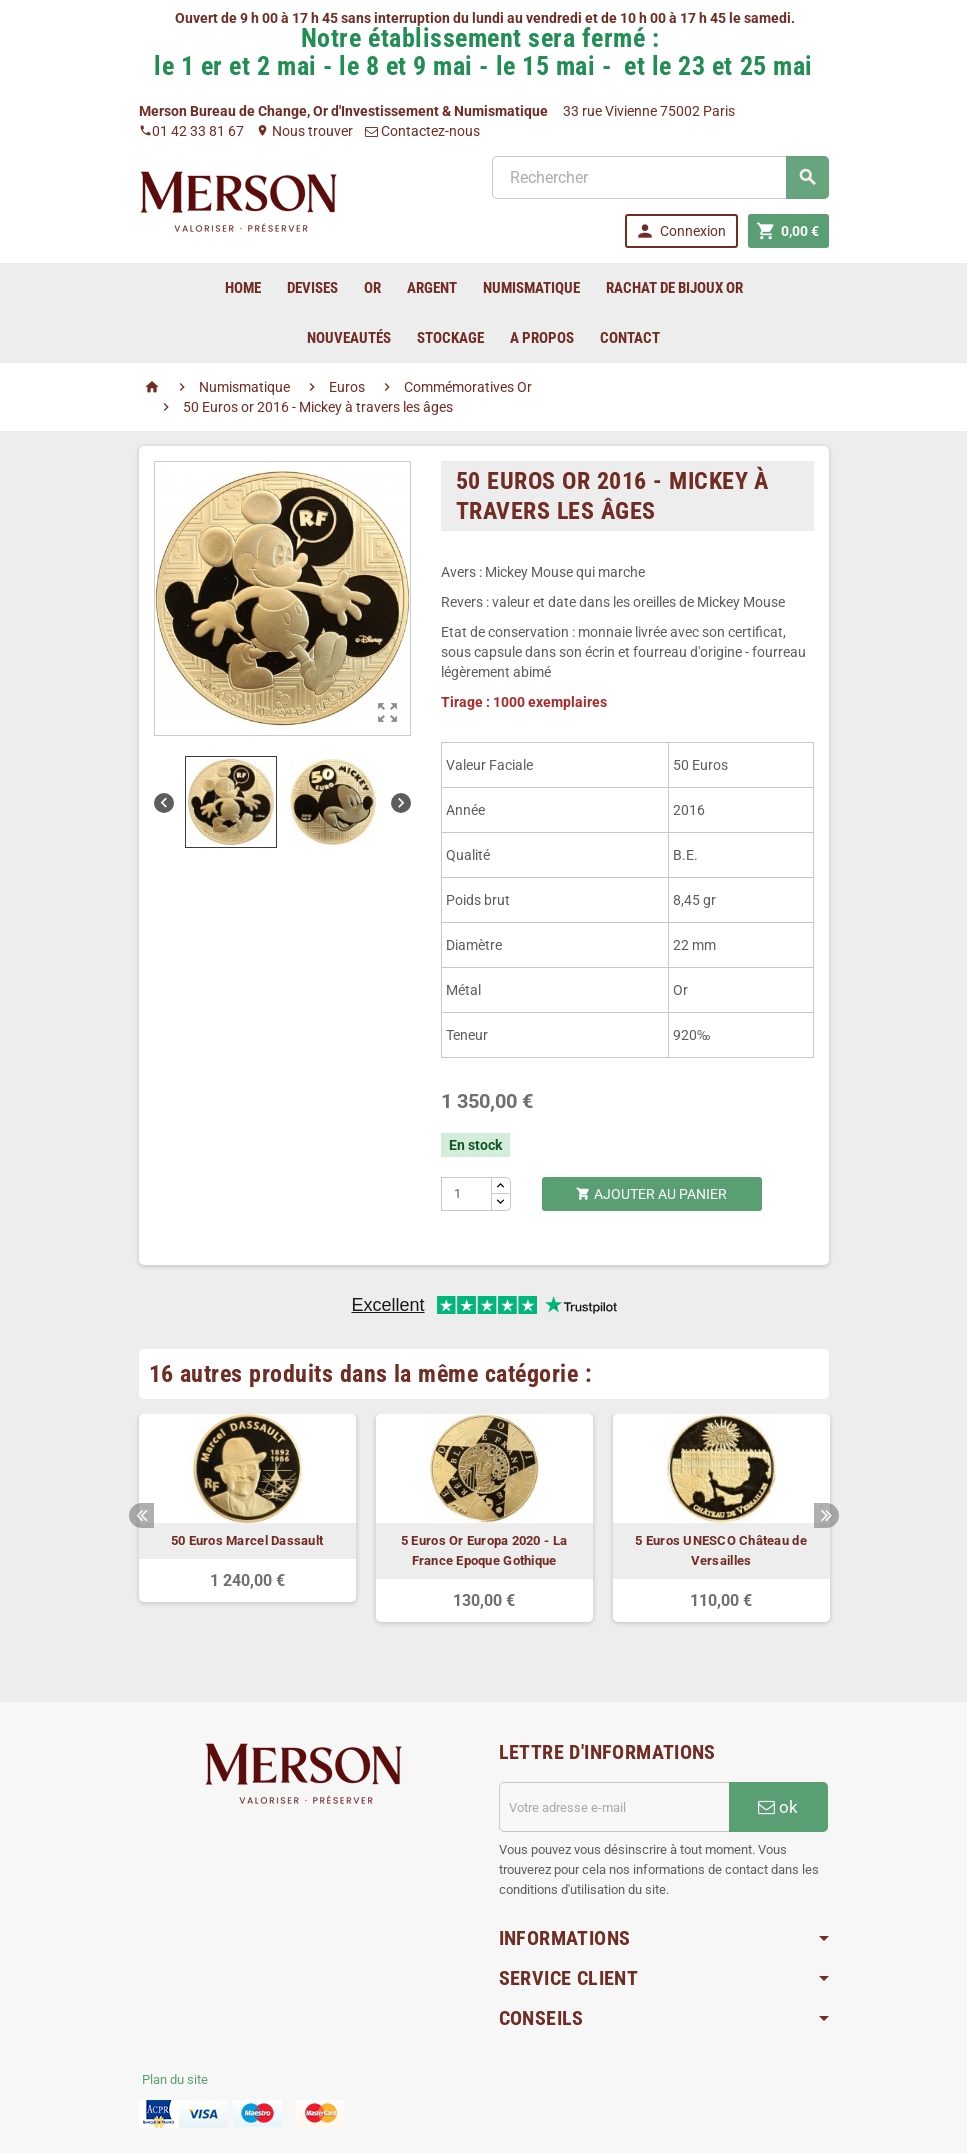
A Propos (542, 338)
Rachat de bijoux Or (674, 288)
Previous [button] (141, 1515)
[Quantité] (466, 1194)
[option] (247, 1508)
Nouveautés (349, 338)
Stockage (450, 338)
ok (778, 1807)
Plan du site (175, 2079)
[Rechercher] (660, 177)
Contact (630, 338)
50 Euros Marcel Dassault (247, 1540)
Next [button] (826, 1515)
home (243, 288)
